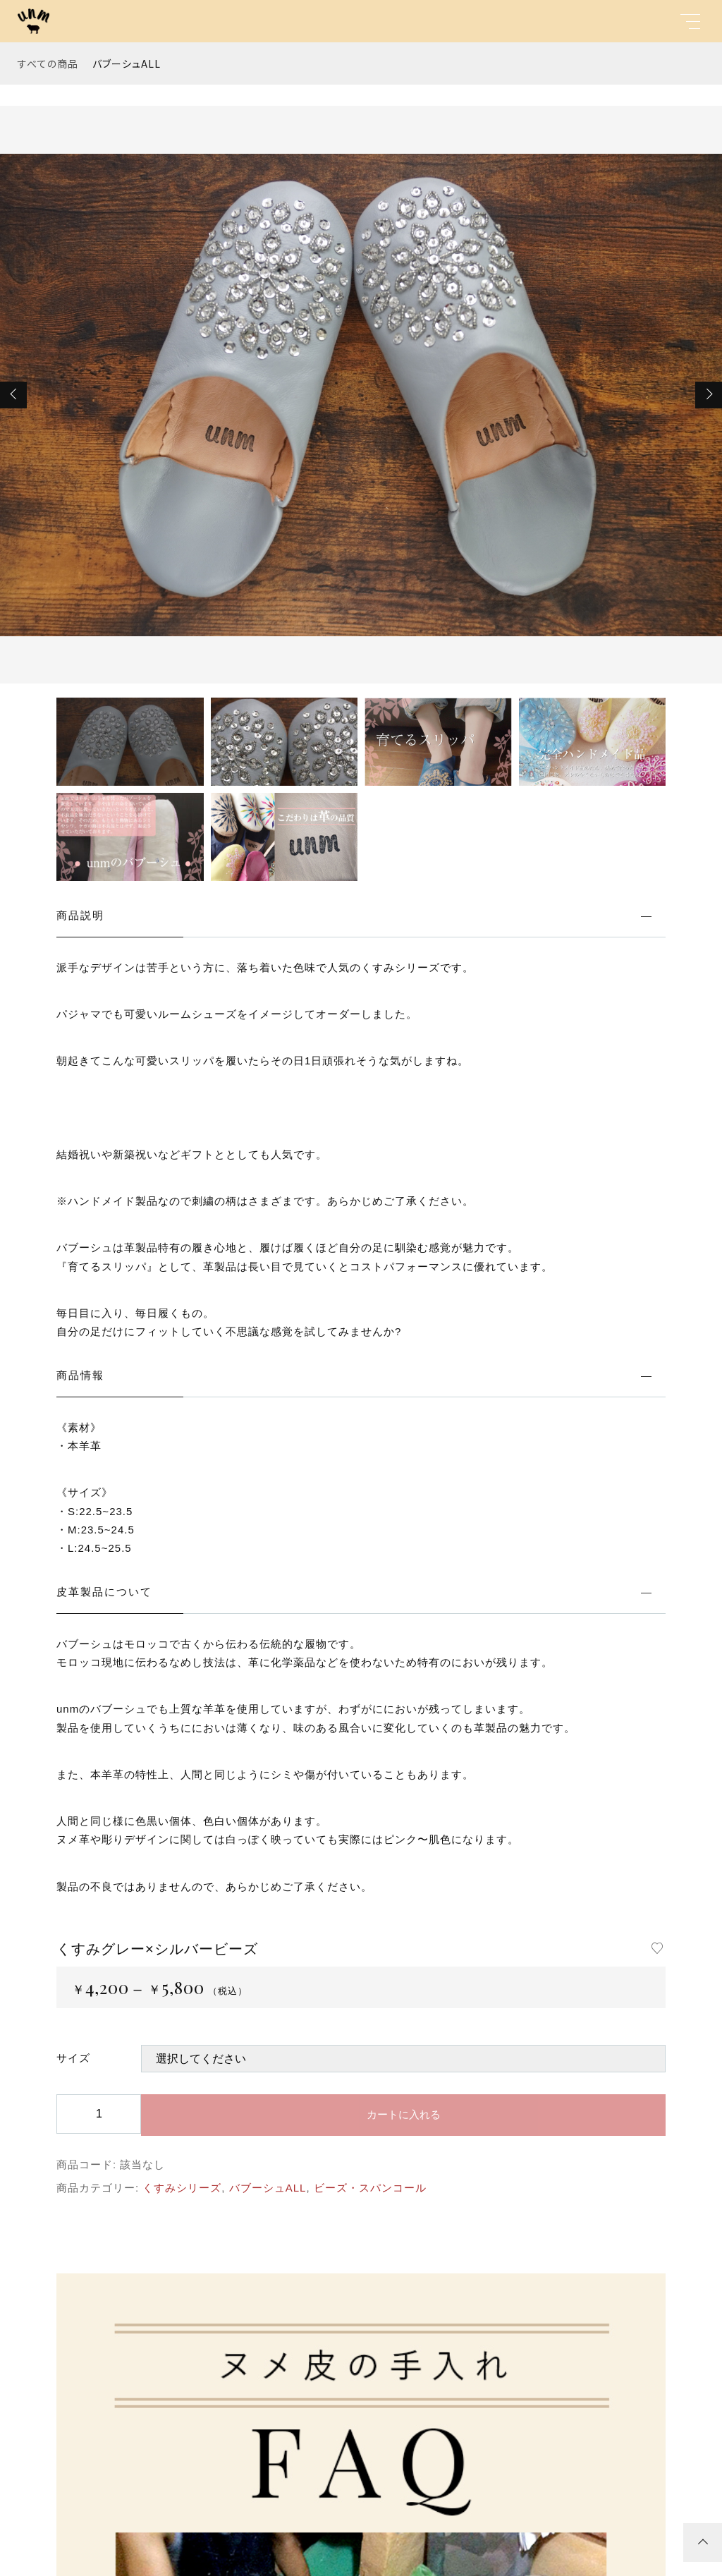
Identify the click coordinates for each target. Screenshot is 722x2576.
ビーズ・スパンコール (370, 2188)
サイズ (73, 2058)
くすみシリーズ (181, 2188)
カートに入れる (404, 2114)
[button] (13, 395)
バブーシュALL (126, 63)
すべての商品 (48, 63)
